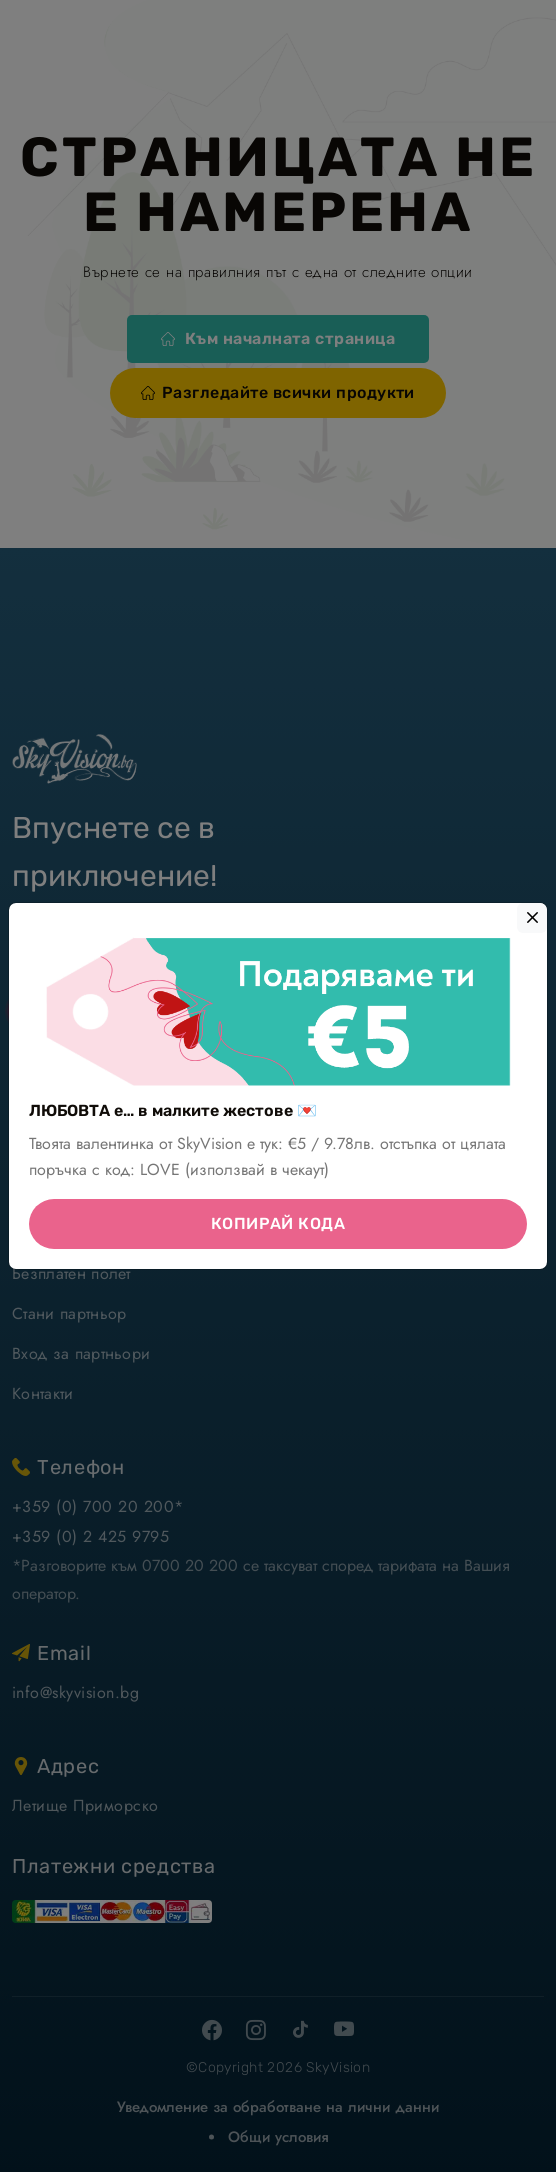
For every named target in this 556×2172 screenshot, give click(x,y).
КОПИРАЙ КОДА (278, 1223)
